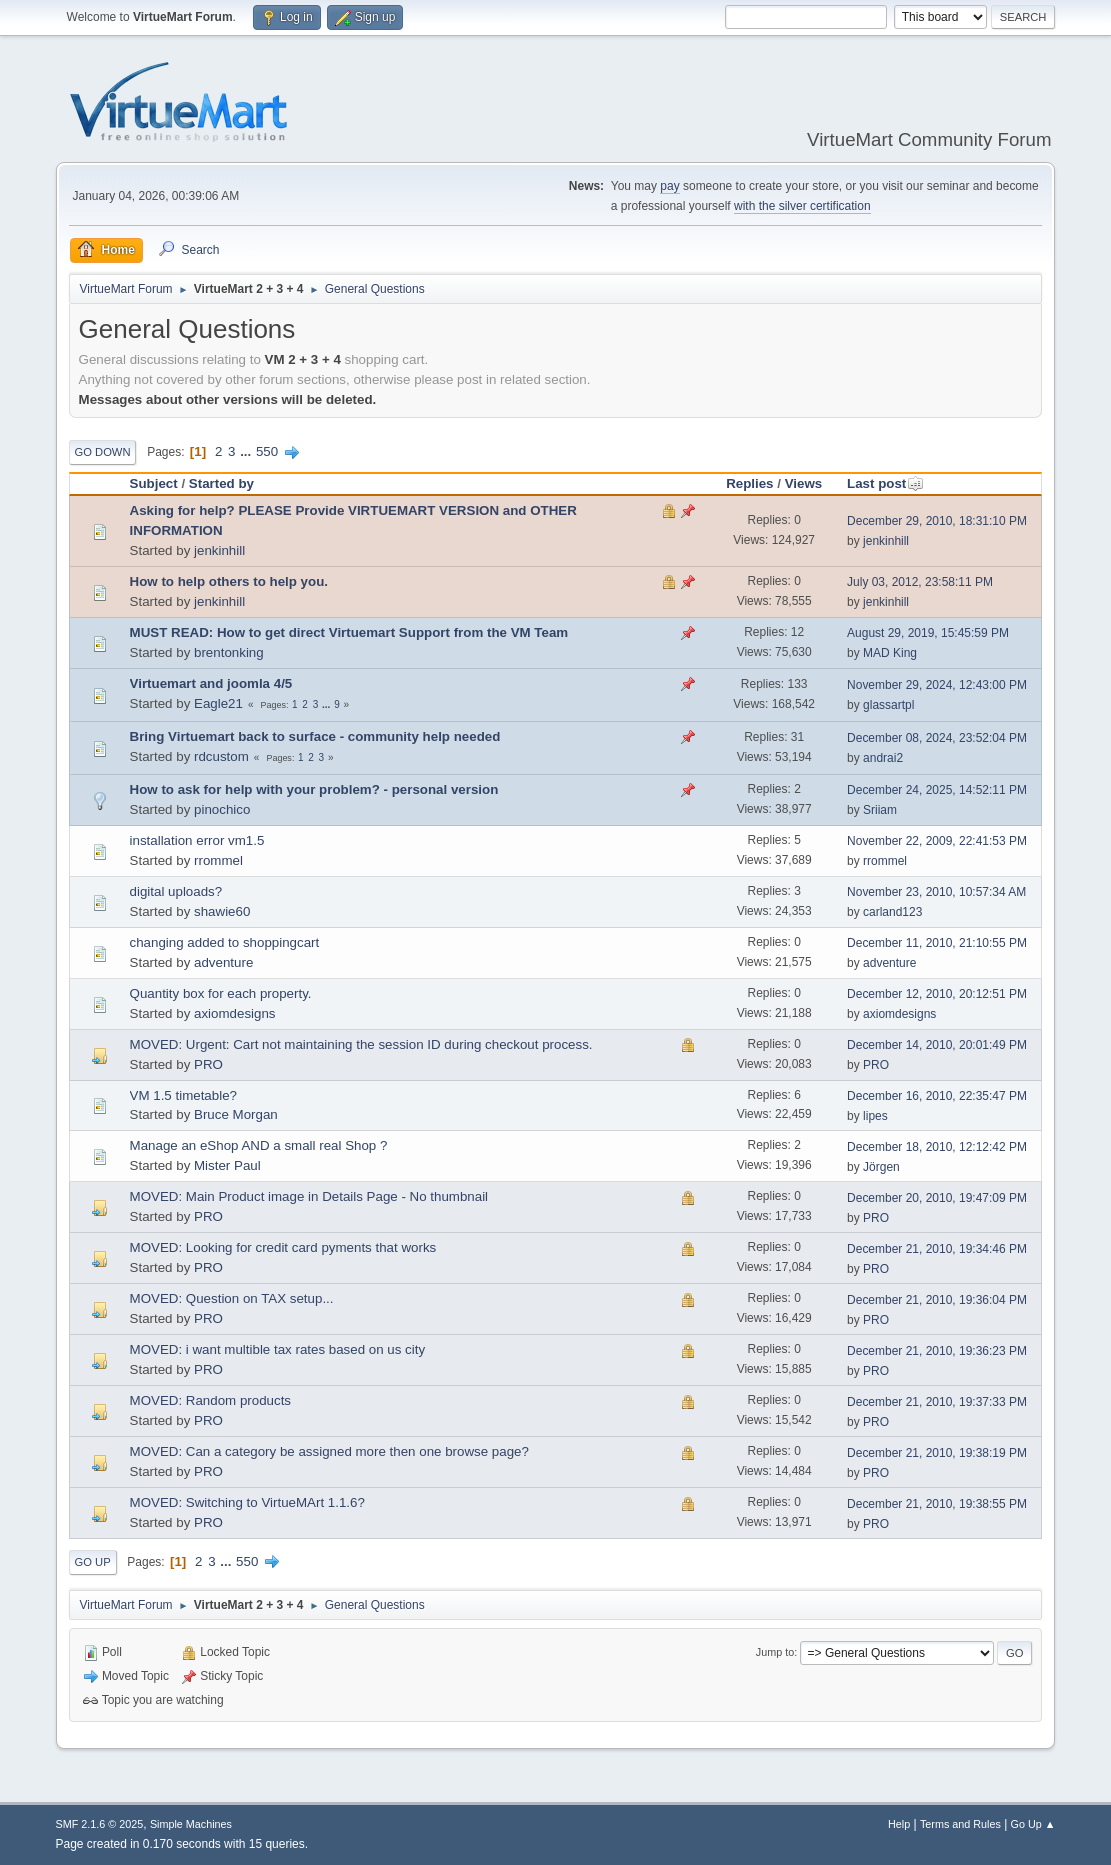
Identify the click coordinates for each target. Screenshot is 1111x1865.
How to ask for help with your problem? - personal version (314, 789)
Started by (221, 483)
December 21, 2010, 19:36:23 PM (937, 1351)
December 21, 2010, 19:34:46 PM (937, 1249)
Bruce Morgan (236, 1114)
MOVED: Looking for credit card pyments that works (283, 1247)
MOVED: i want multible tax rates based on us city (278, 1349)
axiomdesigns (235, 1013)
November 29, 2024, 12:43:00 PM (937, 685)
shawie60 (222, 911)
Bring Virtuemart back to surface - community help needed (315, 736)
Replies (749, 483)
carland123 (892, 912)
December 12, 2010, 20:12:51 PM (937, 994)
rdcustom (221, 756)
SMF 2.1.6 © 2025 (100, 1824)
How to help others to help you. (229, 581)
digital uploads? (176, 891)
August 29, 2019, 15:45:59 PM (928, 633)
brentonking (229, 652)
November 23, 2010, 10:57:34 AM (936, 892)
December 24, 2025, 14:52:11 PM (937, 790)
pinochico (222, 809)
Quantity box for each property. (221, 993)
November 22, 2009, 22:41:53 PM (937, 841)
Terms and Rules (960, 1824)
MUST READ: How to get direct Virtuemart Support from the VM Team (349, 632)
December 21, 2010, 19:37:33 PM (937, 1402)
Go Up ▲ (1033, 1824)
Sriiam (880, 810)
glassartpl (888, 705)
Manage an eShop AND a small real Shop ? (259, 1145)
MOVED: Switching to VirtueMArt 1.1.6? (247, 1502)
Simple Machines (191, 1824)
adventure (223, 962)
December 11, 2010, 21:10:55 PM (937, 943)
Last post (885, 483)
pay (669, 186)
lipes (875, 1116)
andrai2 (883, 758)
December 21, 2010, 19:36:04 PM (937, 1300)
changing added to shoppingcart (225, 942)
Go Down (103, 452)
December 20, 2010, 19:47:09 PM (937, 1198)
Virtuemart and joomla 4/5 (211, 683)
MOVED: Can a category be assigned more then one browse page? (329, 1451)
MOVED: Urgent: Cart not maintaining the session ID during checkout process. (361, 1044)
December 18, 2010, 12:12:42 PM (937, 1147)
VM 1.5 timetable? (183, 1095)
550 (267, 451)
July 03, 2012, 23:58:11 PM (920, 582)
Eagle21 (218, 703)
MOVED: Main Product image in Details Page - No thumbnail (309, 1196)
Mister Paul (227, 1165)
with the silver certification (802, 206)
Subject (154, 483)
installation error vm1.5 (197, 840)
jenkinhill (219, 550)
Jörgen (881, 1167)
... (247, 451)
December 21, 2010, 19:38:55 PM (937, 1504)
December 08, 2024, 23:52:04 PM (937, 738)
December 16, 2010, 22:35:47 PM (937, 1096)
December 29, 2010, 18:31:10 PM (937, 521)
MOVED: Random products (210, 1400)
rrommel (218, 860)
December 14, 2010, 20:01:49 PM (937, 1045)
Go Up (93, 1562)
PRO (208, 1064)
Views (804, 483)
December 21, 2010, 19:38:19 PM (937, 1453)
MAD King (890, 653)
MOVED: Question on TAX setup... (232, 1298)
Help (899, 1824)
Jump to (775, 1652)
